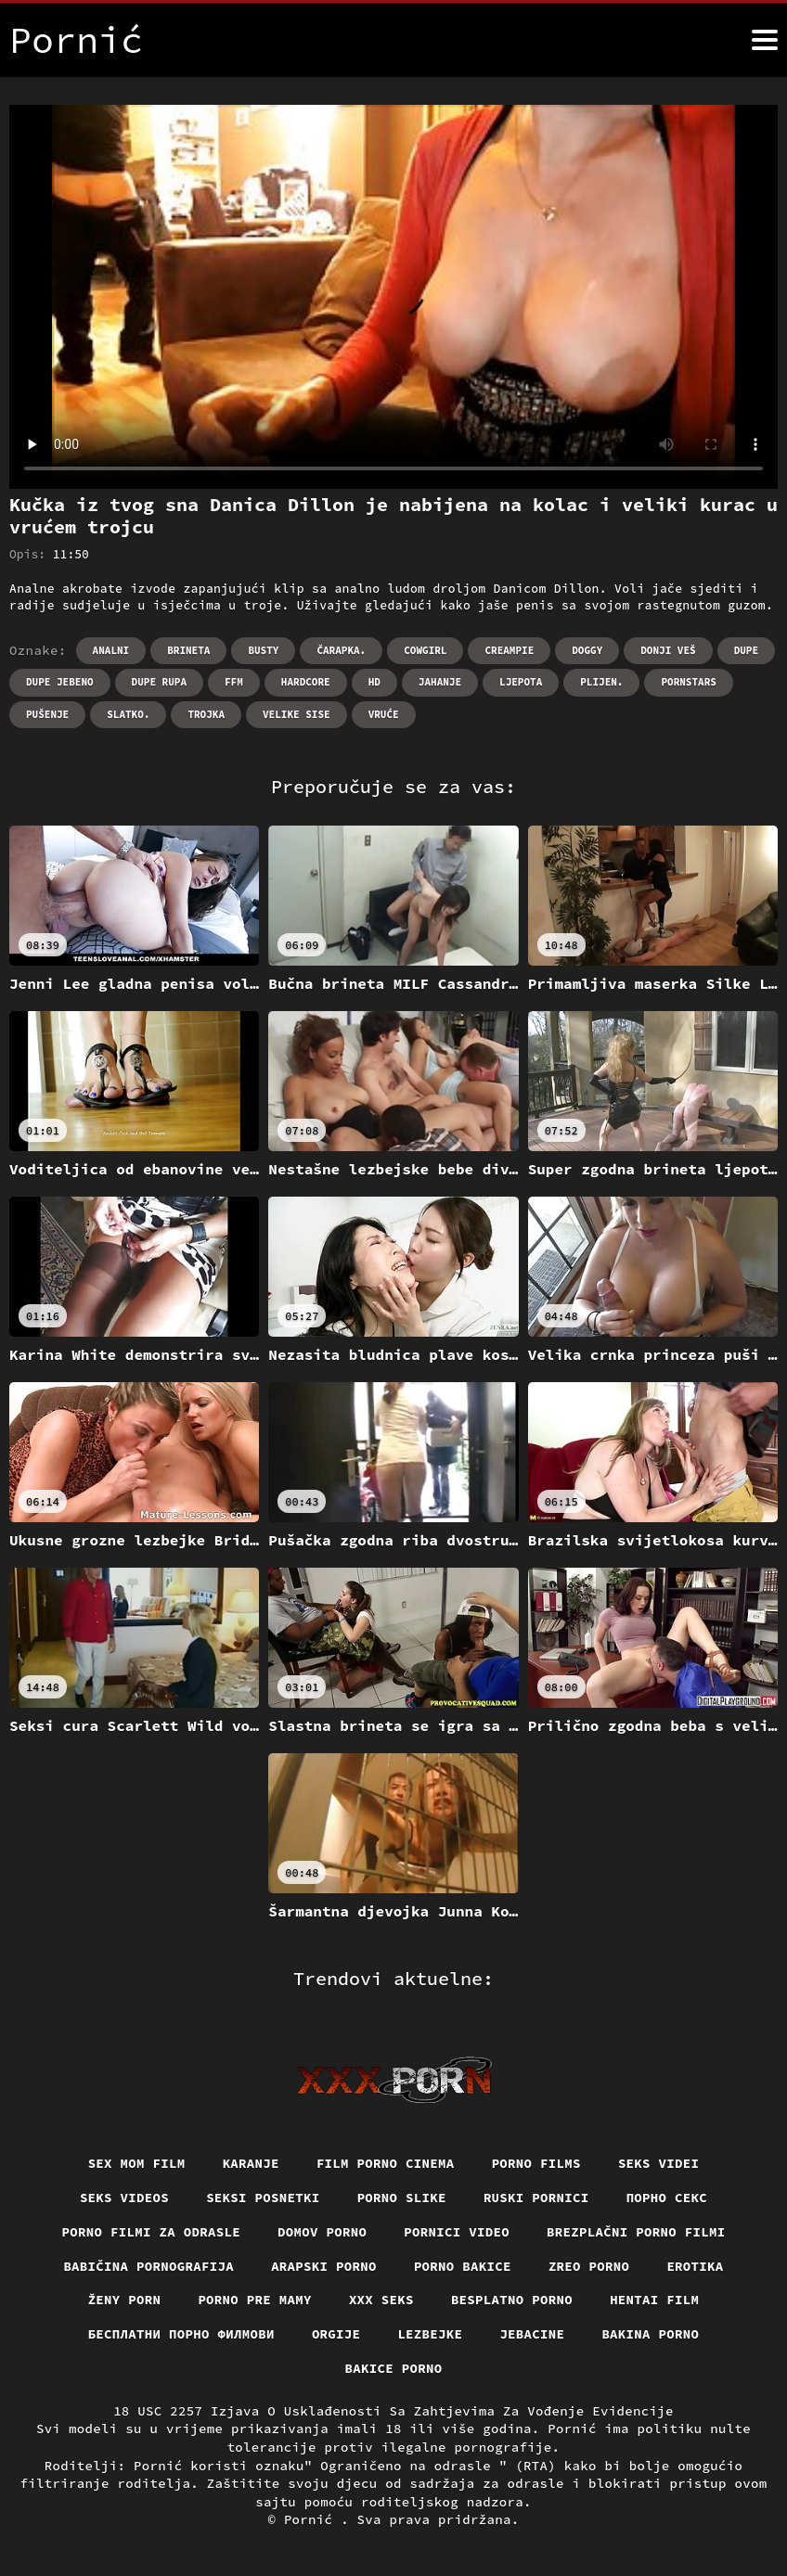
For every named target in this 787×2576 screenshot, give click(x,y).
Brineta (188, 650)
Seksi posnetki (263, 2197)
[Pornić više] (765, 40)
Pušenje (47, 714)
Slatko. (128, 714)
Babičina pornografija (148, 2266)
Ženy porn (124, 2299)
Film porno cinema (385, 2163)
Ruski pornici (536, 2197)
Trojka (206, 714)
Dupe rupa (159, 681)
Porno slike (401, 2197)
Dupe (746, 650)
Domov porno (322, 2232)
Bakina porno (650, 2334)
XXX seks (381, 2299)
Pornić (312, 2519)
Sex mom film (137, 2163)
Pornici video (457, 2232)
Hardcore (305, 681)
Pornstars (688, 681)
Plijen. (601, 681)
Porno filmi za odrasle (151, 2232)
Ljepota (520, 681)
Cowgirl (425, 650)
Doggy (587, 650)
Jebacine (531, 2334)
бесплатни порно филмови (181, 2334)
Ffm (234, 681)
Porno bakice (462, 2266)
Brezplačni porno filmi (636, 2232)
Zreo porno (589, 2266)
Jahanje (440, 681)
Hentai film (654, 2299)
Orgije (336, 2334)
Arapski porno (324, 2266)
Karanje (251, 2163)
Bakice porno (394, 2368)
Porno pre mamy (255, 2299)
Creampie (509, 650)
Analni (111, 650)
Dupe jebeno (60, 681)
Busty (263, 650)
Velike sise (296, 714)
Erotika (694, 2266)
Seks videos (124, 2197)
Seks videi (659, 2163)
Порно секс (667, 2197)
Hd (374, 681)
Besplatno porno (512, 2299)
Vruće (383, 714)
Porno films (536, 2163)
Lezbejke (429, 2334)
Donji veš (667, 650)
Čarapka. (341, 650)
